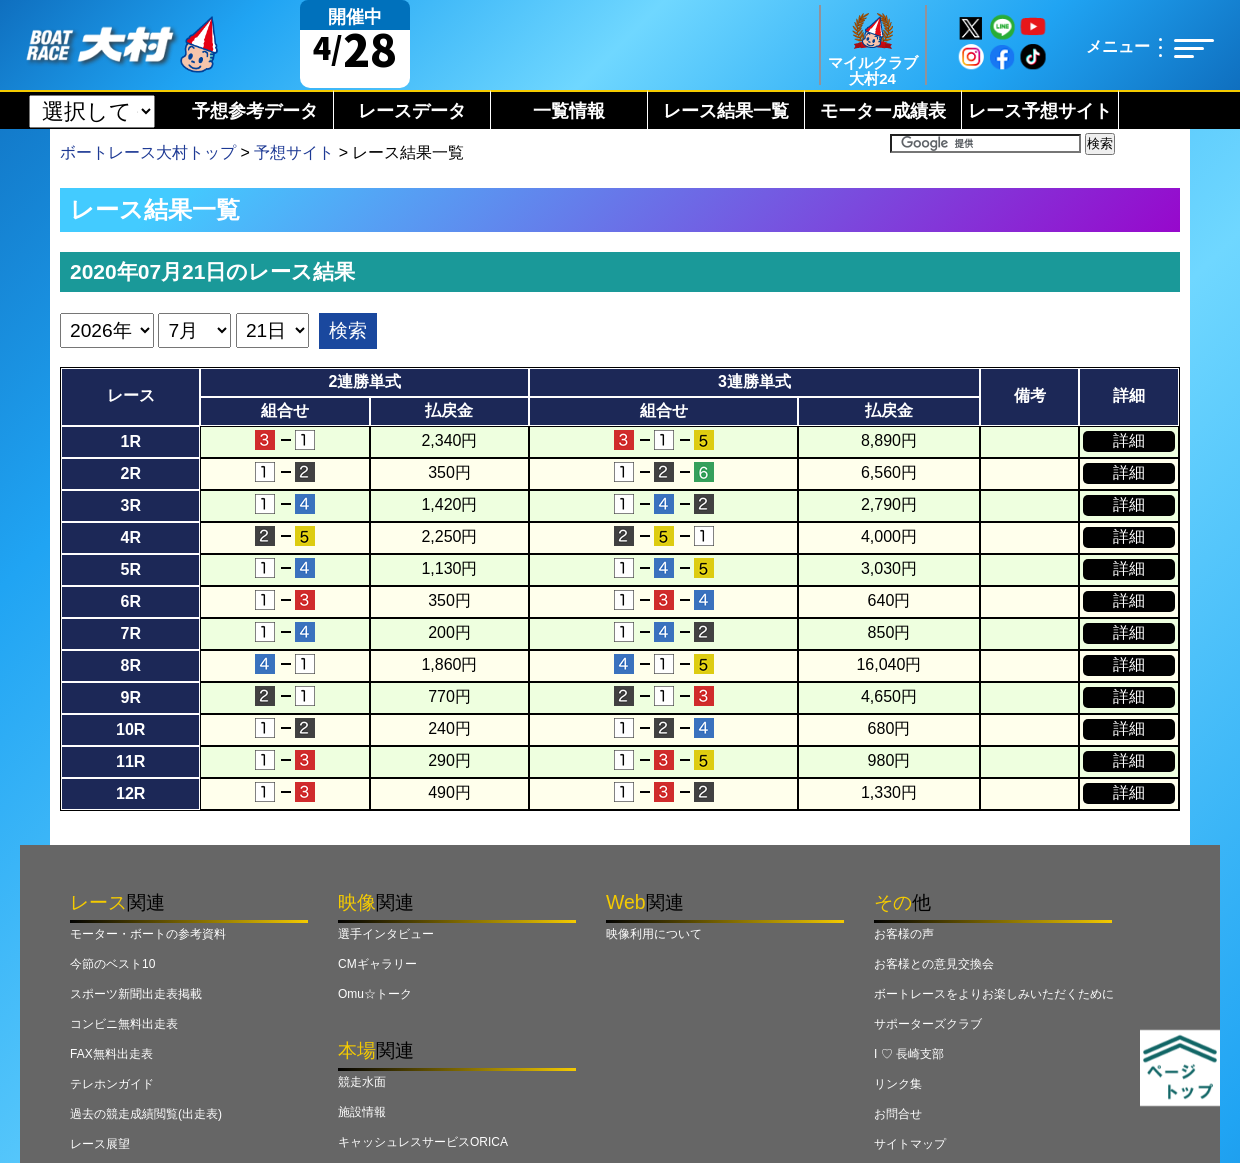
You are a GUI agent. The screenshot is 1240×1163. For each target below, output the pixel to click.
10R (130, 729)
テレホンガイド (112, 1084)
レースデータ (412, 111)
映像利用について (654, 934)
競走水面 (362, 1082)
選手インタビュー (386, 934)
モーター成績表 (883, 111)
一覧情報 (569, 111)
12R (130, 793)
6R (130, 601)
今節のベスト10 (112, 964)
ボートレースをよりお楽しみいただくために (994, 994)
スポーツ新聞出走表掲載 (136, 994)
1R (130, 441)
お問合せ (898, 1114)
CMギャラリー (377, 964)
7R (130, 633)
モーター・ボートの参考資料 (148, 934)
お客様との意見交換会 (934, 964)
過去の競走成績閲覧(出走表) (146, 1114)
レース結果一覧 (726, 111)
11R (130, 761)
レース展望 (100, 1144)
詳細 (1129, 440)
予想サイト (294, 152)
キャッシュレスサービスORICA (423, 1142)
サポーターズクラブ (928, 1024)
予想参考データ (255, 111)
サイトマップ (910, 1144)
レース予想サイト (1040, 111)
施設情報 (362, 1112)
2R (130, 473)
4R (130, 537)
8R (130, 665)
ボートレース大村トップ (148, 152)
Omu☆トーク (375, 994)
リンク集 (898, 1084)
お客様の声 (904, 934)
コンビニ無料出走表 (124, 1024)
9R (130, 697)
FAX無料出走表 (111, 1054)
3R (130, 505)
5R (130, 569)
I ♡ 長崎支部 (909, 1054)
